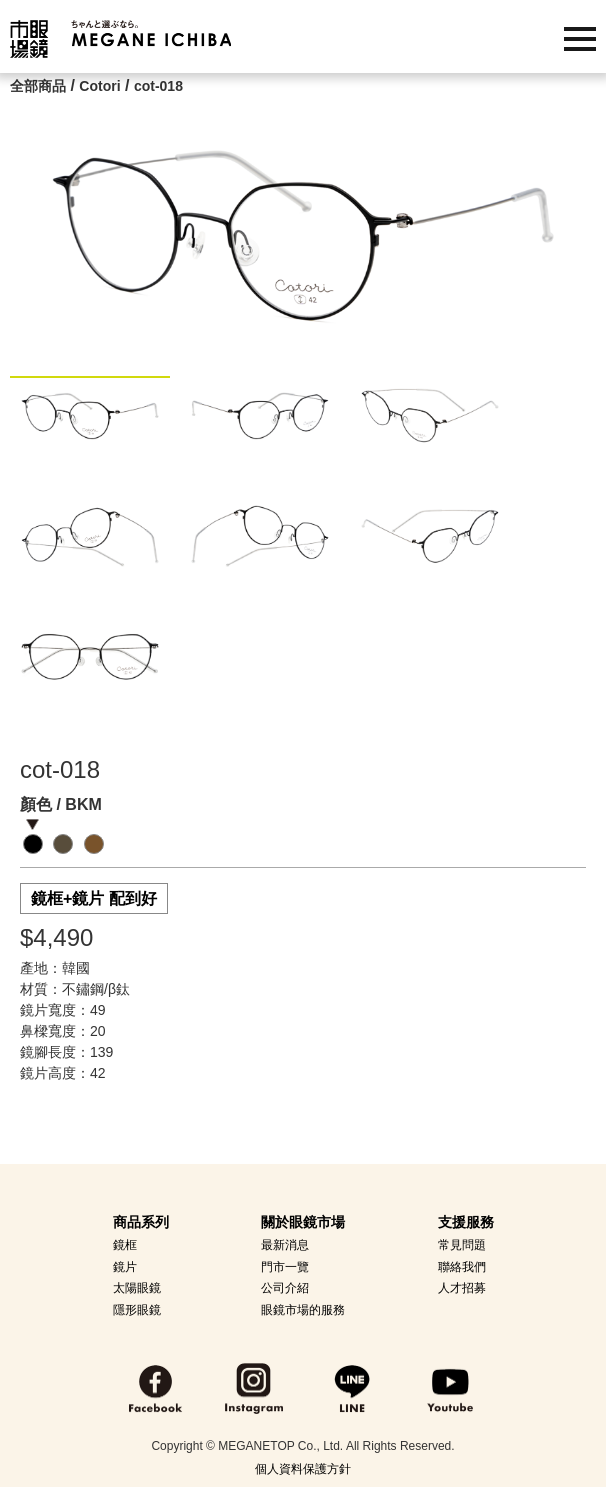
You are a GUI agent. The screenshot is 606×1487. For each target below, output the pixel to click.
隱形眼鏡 (137, 1310)
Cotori (99, 86)
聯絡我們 (462, 1267)
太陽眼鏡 (137, 1288)
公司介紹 (285, 1288)
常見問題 (462, 1245)
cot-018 (158, 86)
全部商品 (38, 86)
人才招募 (462, 1288)
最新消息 (285, 1245)
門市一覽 (285, 1267)
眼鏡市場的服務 (303, 1310)
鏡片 (125, 1267)
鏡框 (125, 1245)
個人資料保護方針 (303, 1469)
